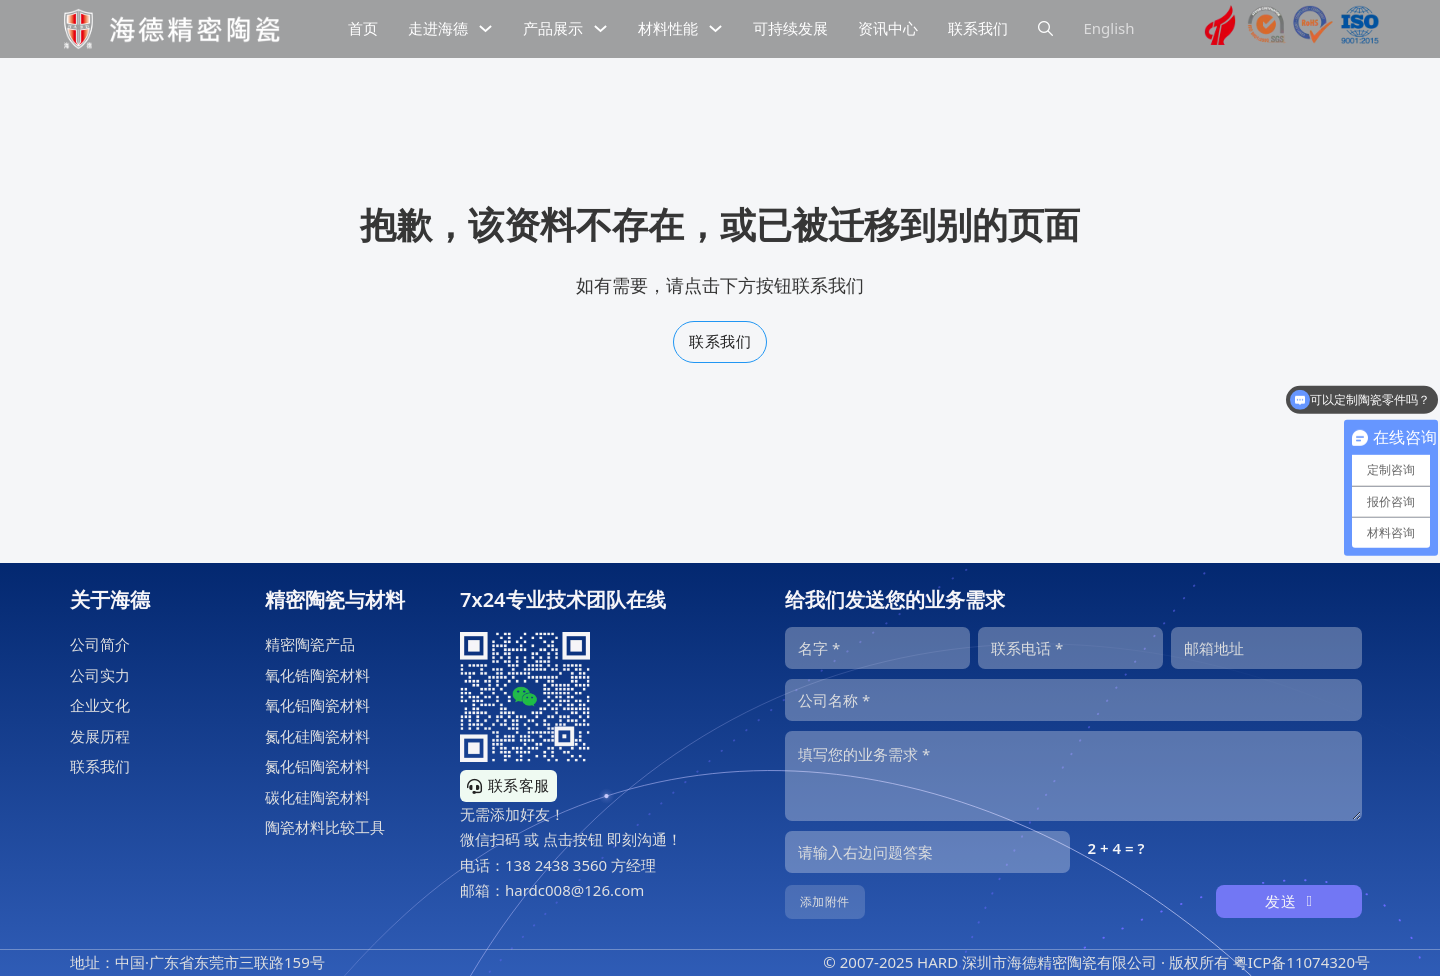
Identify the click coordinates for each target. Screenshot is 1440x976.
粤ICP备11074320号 (1301, 962)
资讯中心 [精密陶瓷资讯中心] (888, 28)
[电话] (1070, 648)
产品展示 (553, 28)
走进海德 (438, 28)
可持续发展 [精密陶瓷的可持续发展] (790, 28)
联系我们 (720, 341)
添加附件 (825, 901)
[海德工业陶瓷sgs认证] (1267, 29)
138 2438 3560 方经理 (580, 865)
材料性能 (668, 28)
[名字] (877, 648)
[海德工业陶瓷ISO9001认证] (1360, 29)
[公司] (1073, 700)
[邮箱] (1266, 648)
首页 (363, 28)
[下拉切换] (485, 28)
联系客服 (508, 785)
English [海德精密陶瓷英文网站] (1108, 28)
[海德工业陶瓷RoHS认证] (1313, 29)
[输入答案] (927, 852)
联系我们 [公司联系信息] (978, 28)
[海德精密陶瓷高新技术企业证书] (1220, 29)
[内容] (1073, 776)
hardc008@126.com (574, 890)
